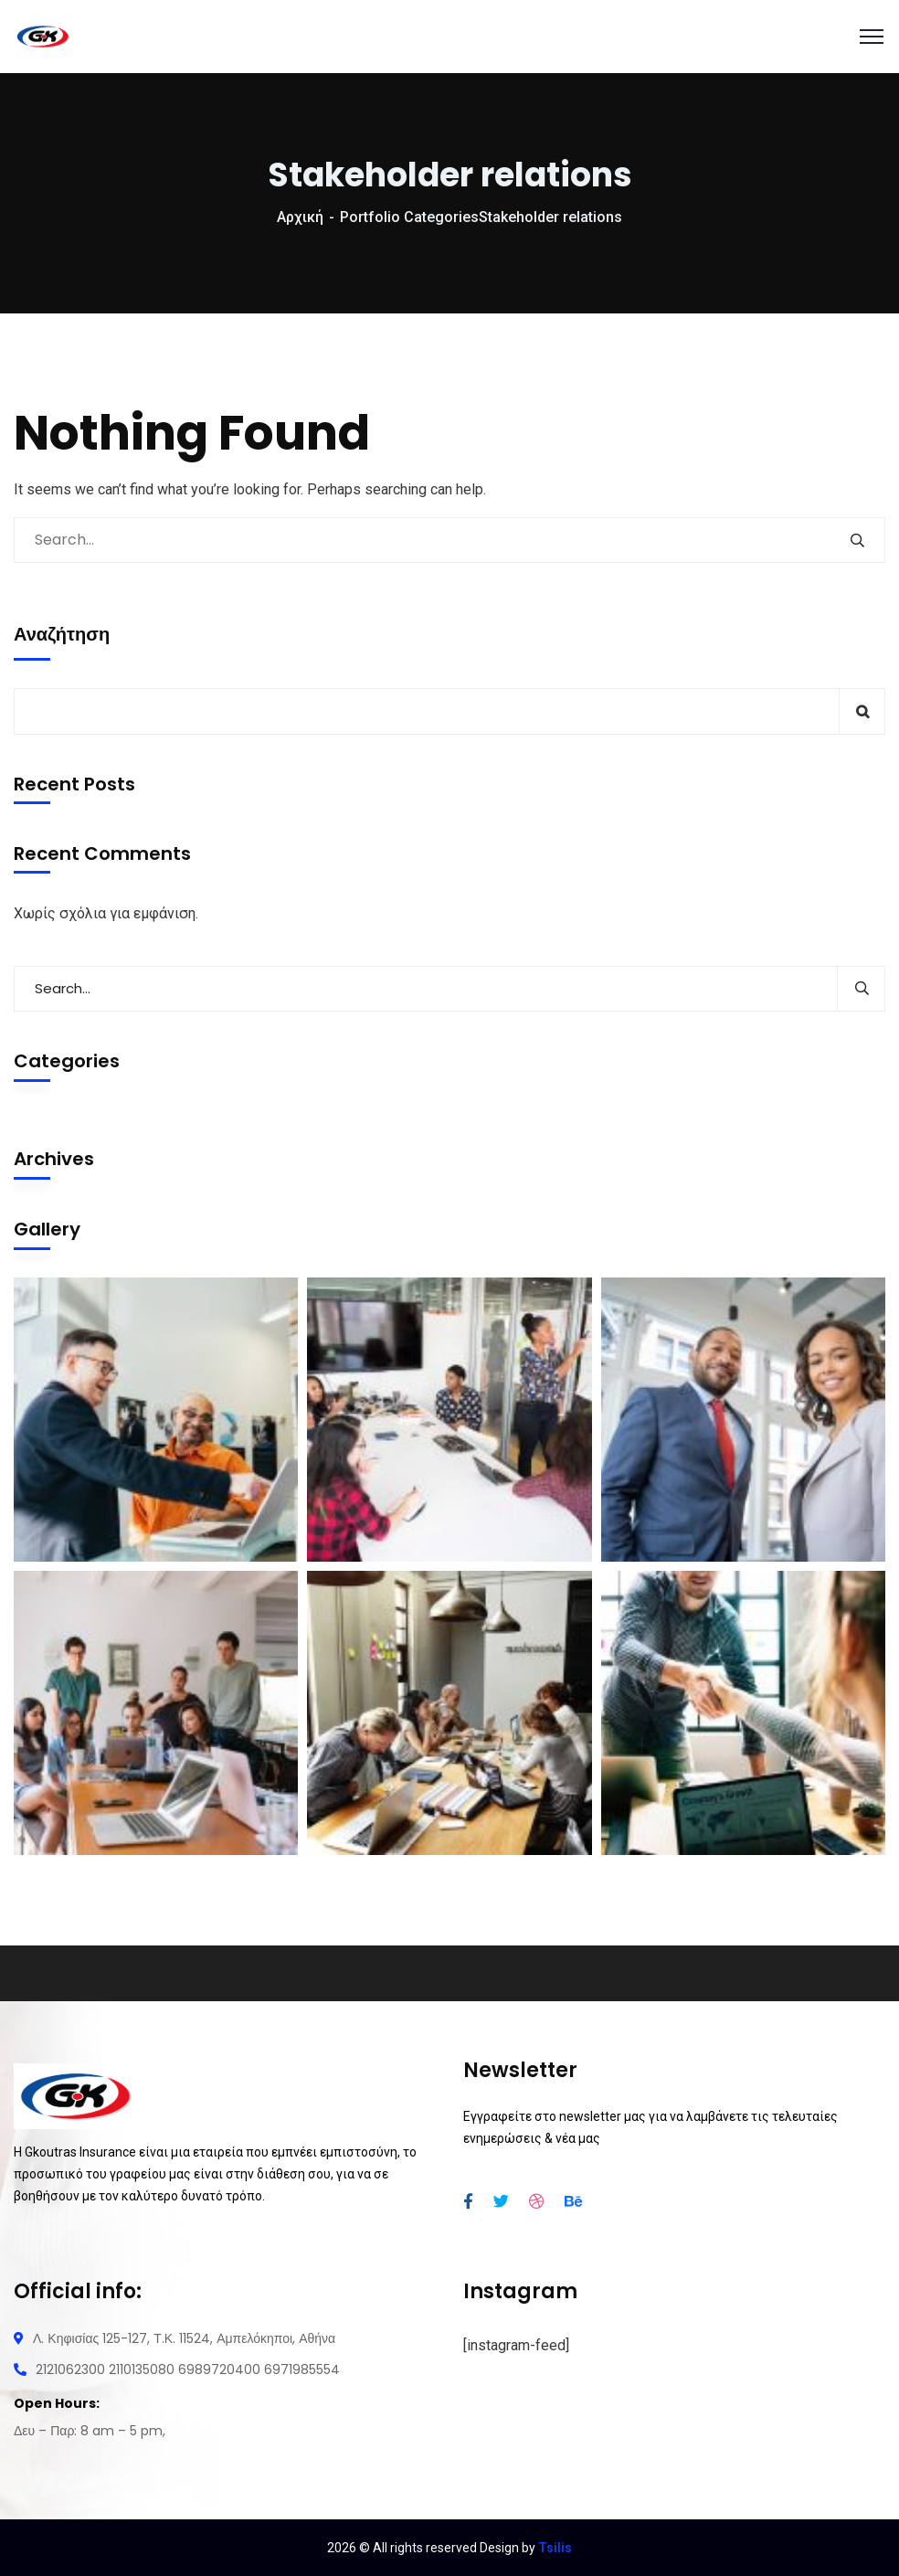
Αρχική (300, 217)
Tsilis (555, 2547)
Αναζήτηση (62, 634)
